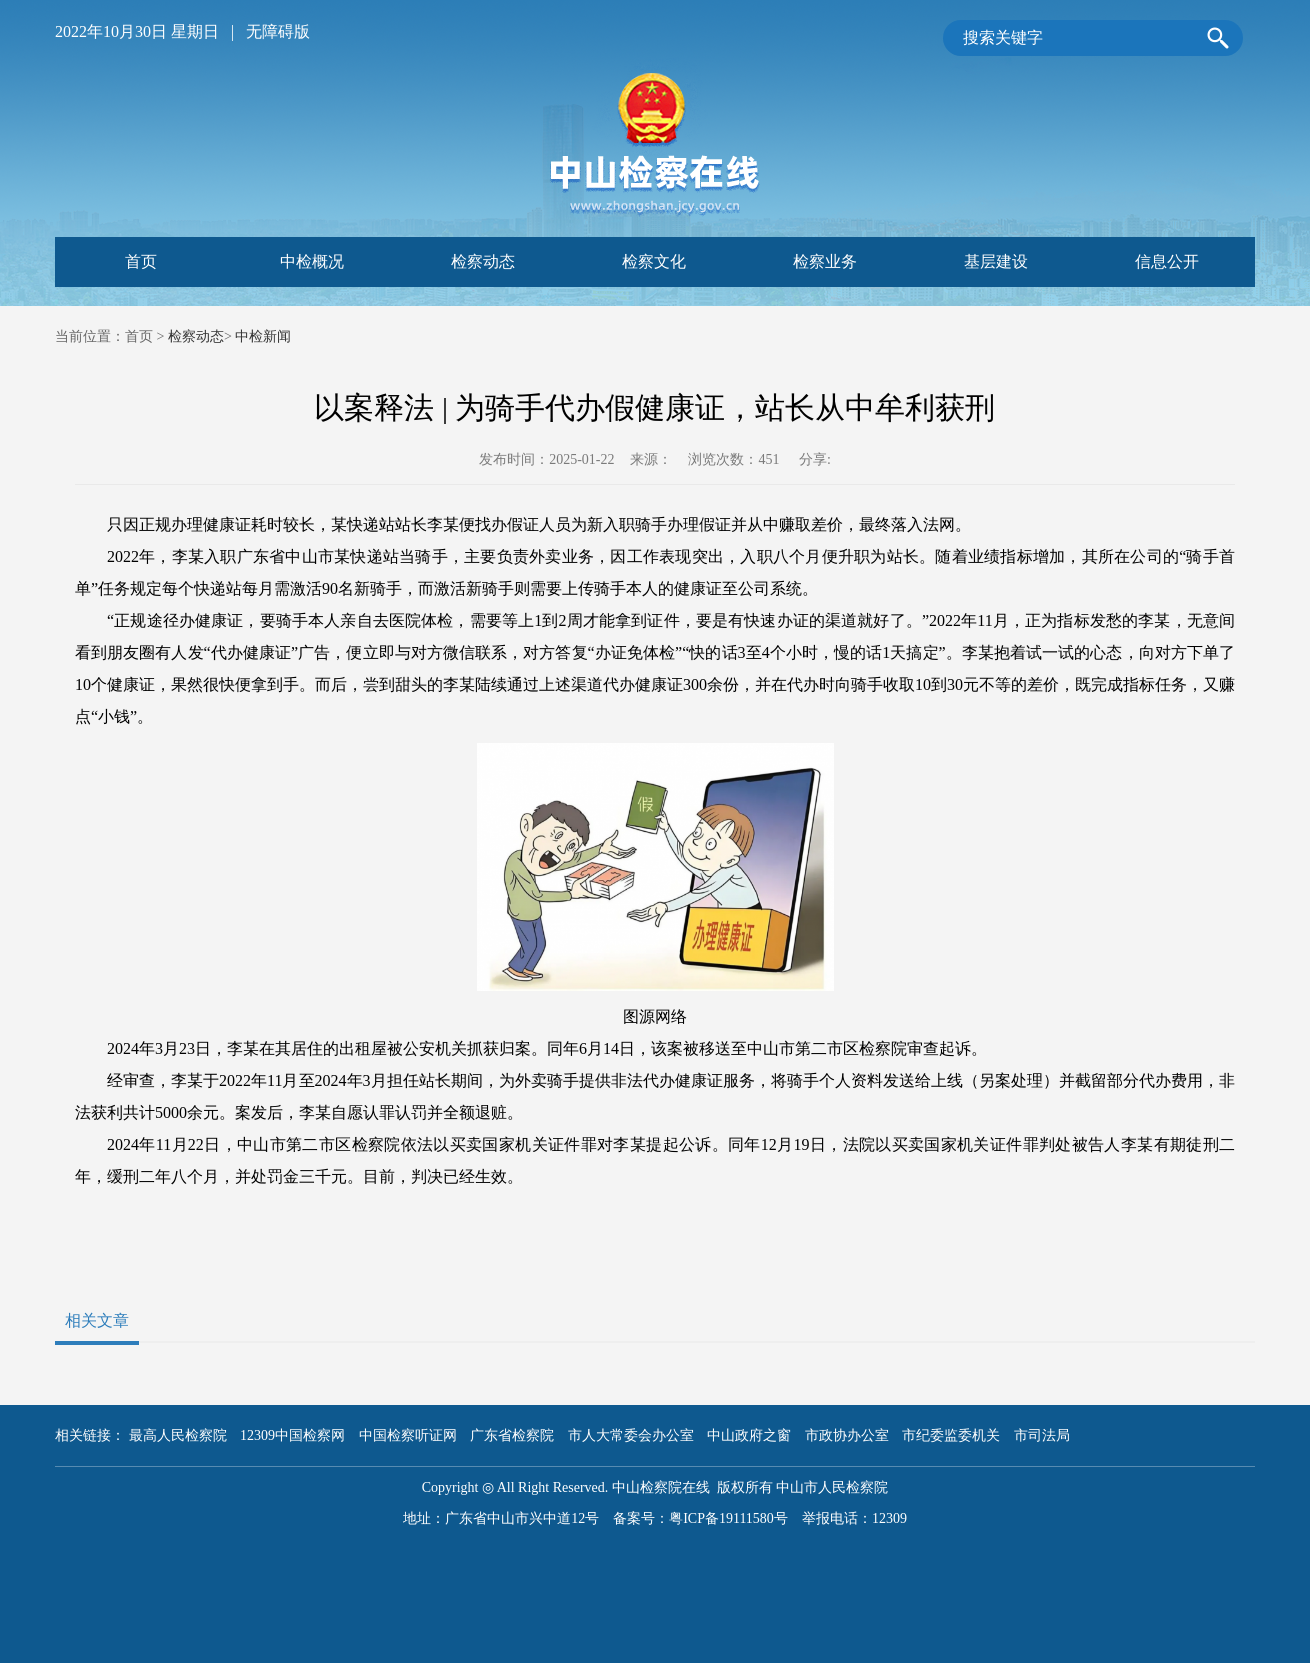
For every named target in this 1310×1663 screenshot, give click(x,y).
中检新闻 (263, 336)
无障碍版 (278, 31)
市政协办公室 (847, 1435)
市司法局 (1042, 1435)
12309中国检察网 (292, 1435)
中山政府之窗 (749, 1435)
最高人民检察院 (178, 1435)
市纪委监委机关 (951, 1435)
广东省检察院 (512, 1435)
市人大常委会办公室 (631, 1435)
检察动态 (196, 336)
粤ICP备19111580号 (728, 1518)
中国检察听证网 (408, 1435)
